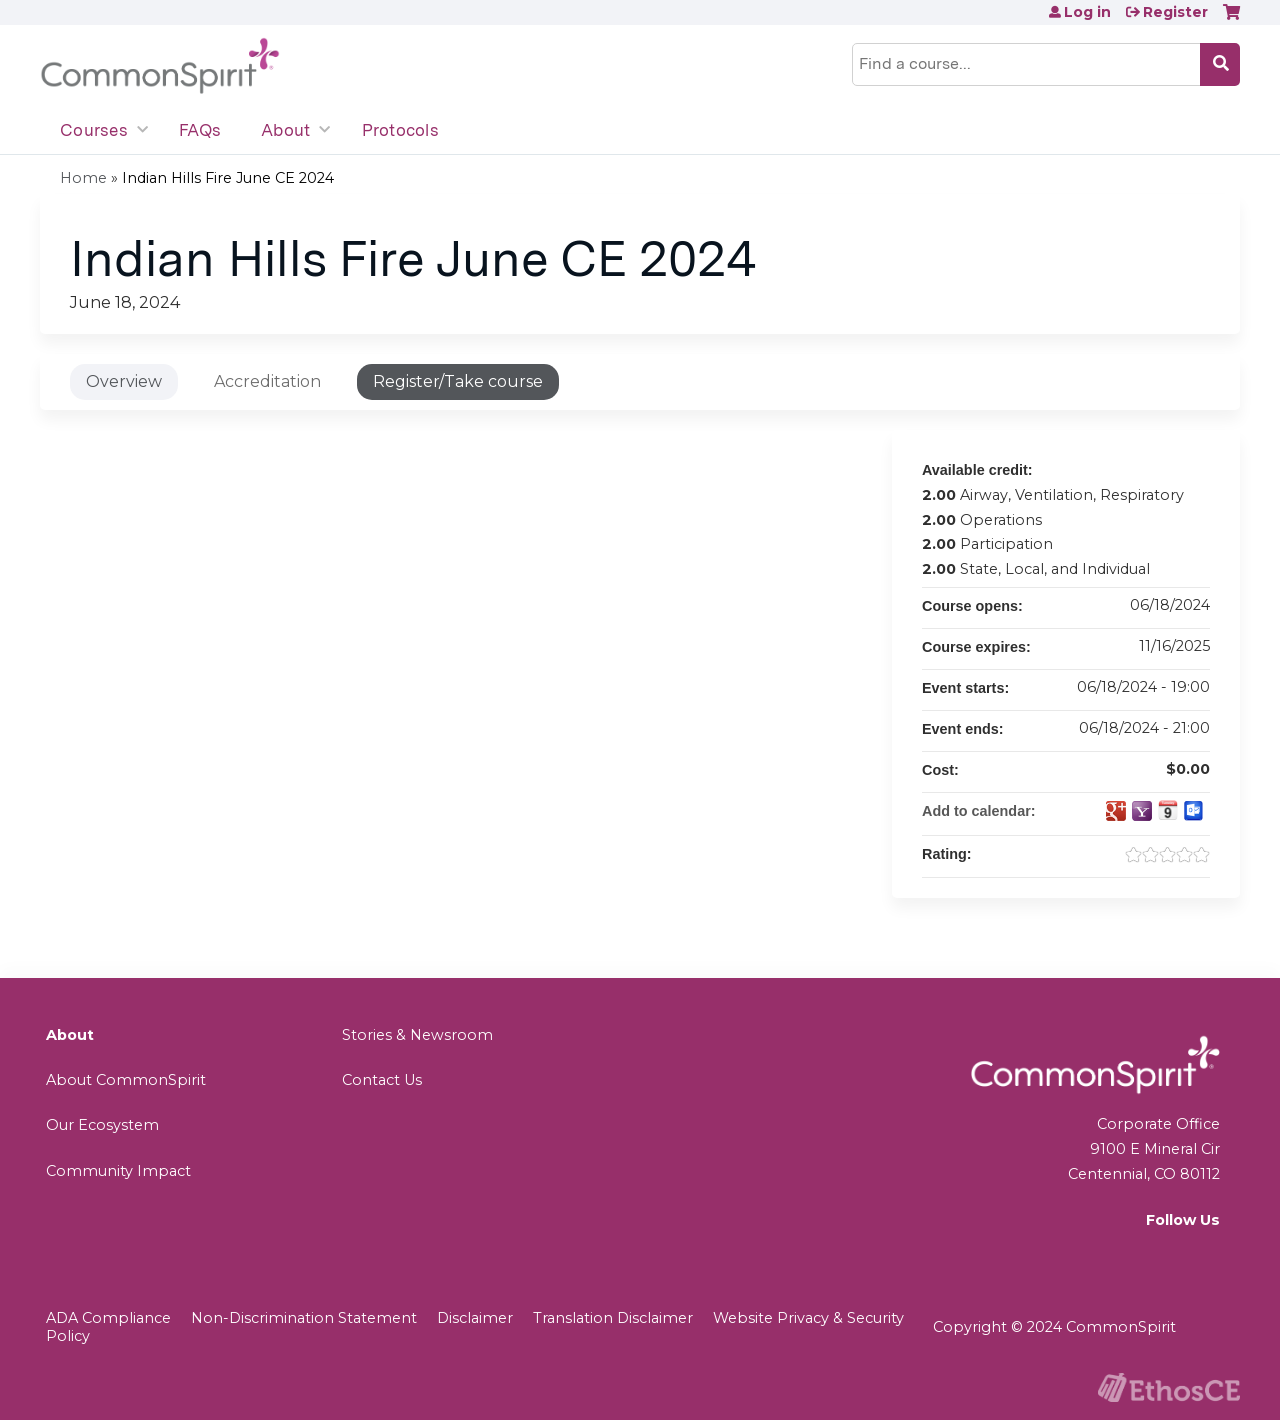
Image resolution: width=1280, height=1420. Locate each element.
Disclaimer (475, 1318)
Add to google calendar (1116, 811)
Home (83, 178)
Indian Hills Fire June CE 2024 (228, 178)
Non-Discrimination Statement (304, 1318)
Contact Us (382, 1080)
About (285, 130)
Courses (94, 130)
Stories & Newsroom (417, 1035)
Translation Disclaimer (613, 1318)
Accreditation (267, 381)
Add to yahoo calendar (1142, 811)
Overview (124, 381)
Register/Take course (458, 381)
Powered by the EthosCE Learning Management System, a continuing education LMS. (1169, 1387)
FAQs (200, 130)
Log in (1087, 12)
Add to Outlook (1194, 811)
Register (1175, 12)
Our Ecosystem (102, 1125)
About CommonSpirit (126, 1080)
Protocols (400, 130)
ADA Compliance (108, 1318)
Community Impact (118, 1171)
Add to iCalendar (1168, 810)
